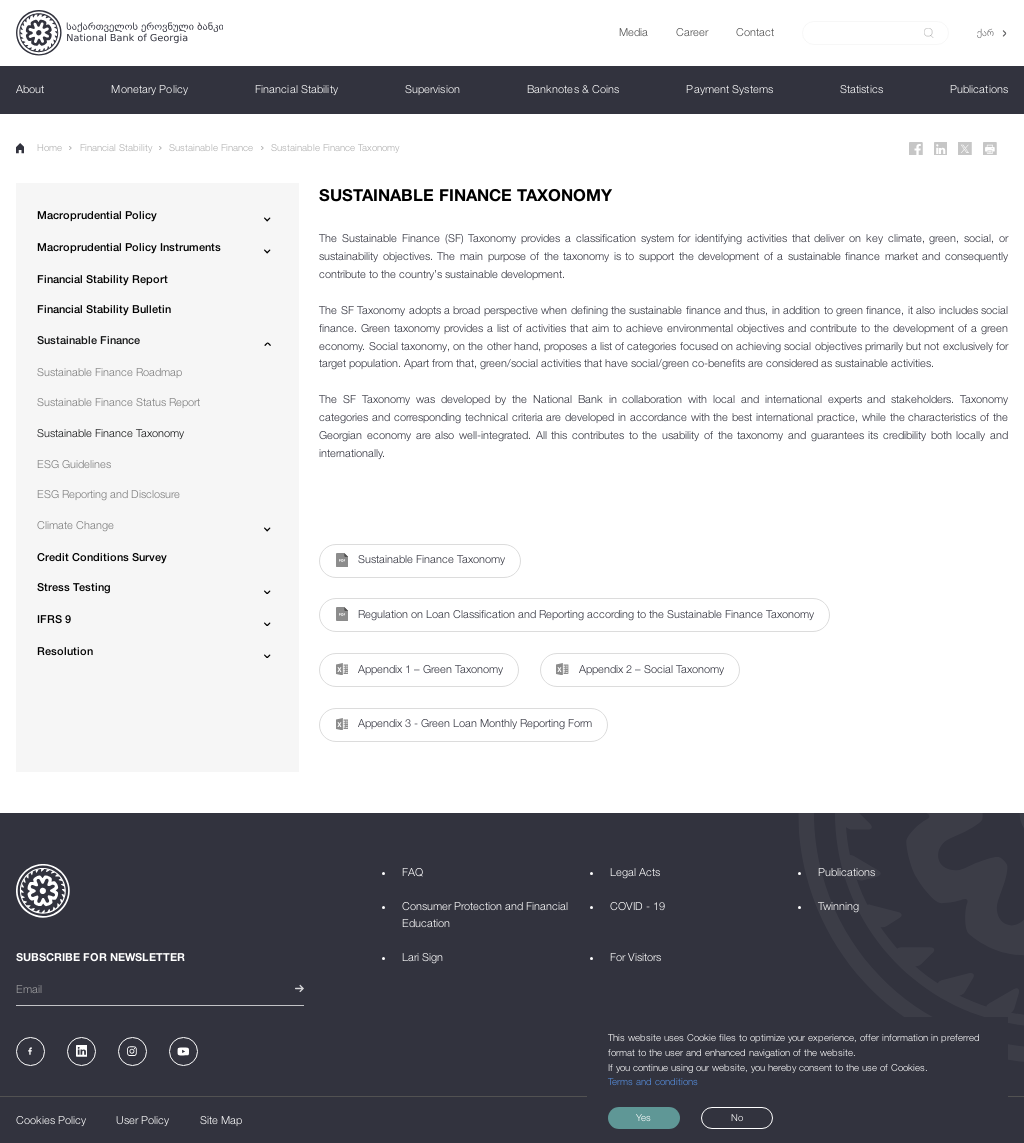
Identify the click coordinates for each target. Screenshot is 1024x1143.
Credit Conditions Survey (102, 556)
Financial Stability (116, 147)
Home (39, 148)
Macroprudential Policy (97, 214)
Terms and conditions (653, 1081)
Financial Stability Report (102, 278)
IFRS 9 (54, 618)
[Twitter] (965, 149)
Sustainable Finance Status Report (118, 401)
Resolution (65, 650)
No (737, 1117)
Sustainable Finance (211, 147)
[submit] (929, 33)
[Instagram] (132, 1051)
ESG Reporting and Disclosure (108, 493)
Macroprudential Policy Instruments (129, 246)
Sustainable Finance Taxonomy (335, 147)
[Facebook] (916, 149)
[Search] (867, 32)
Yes (643, 1117)
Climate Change (75, 524)
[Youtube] (183, 1051)
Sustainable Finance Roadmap (109, 371)
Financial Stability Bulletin (104, 308)
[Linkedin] (941, 149)
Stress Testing (74, 586)
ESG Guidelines (74, 463)
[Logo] (119, 33)
